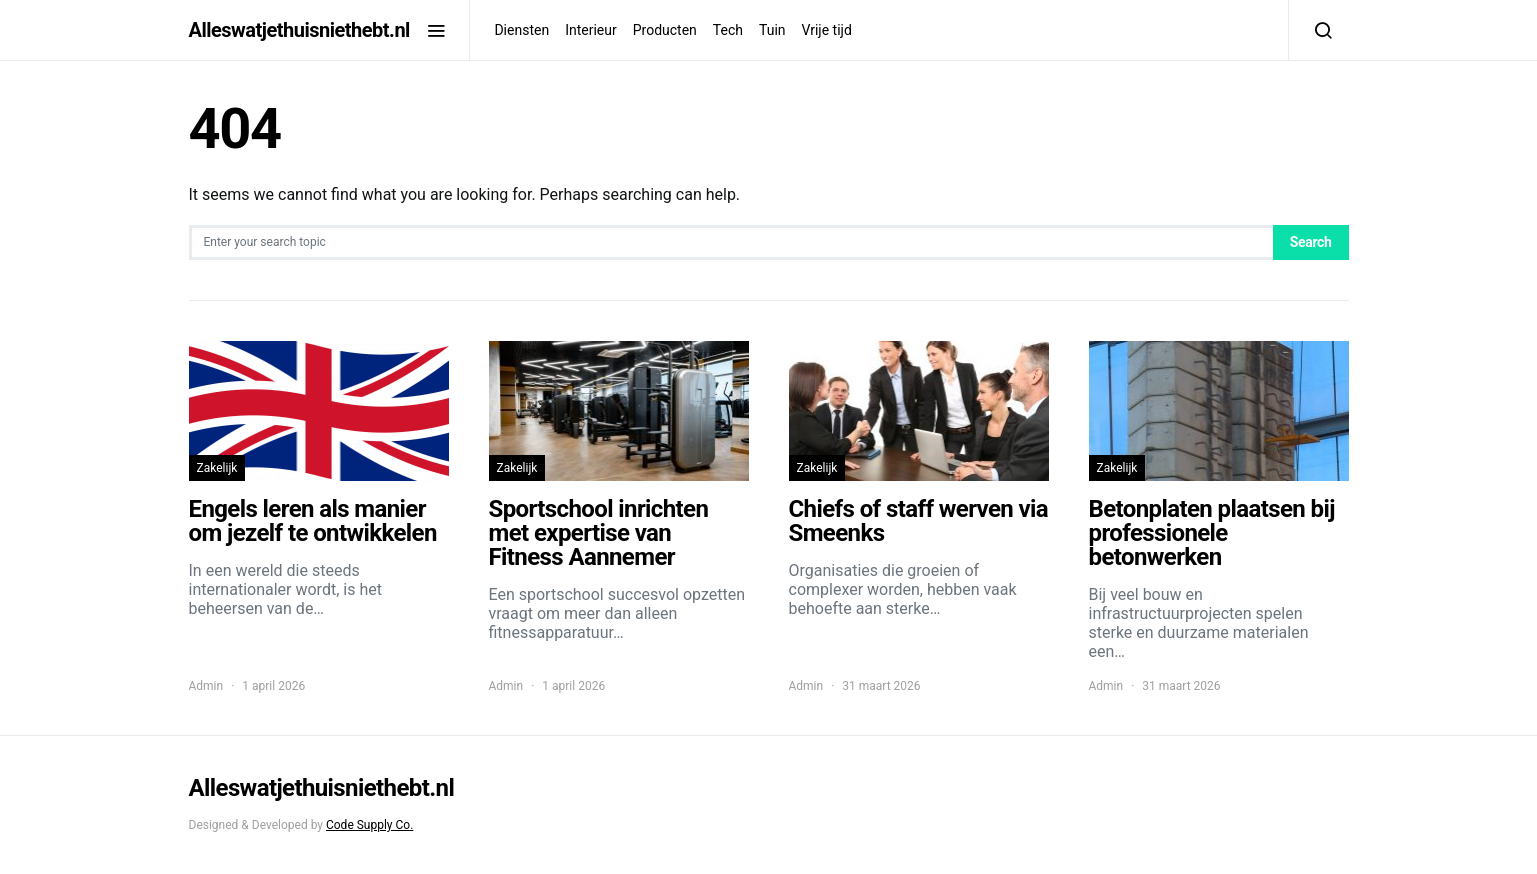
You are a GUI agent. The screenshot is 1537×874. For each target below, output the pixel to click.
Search (1311, 242)
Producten (665, 30)
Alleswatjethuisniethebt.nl (299, 30)
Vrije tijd (827, 30)
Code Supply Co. (369, 825)
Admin (206, 686)
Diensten (521, 30)
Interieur (591, 30)
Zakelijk (217, 468)
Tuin (772, 30)
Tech (728, 30)
